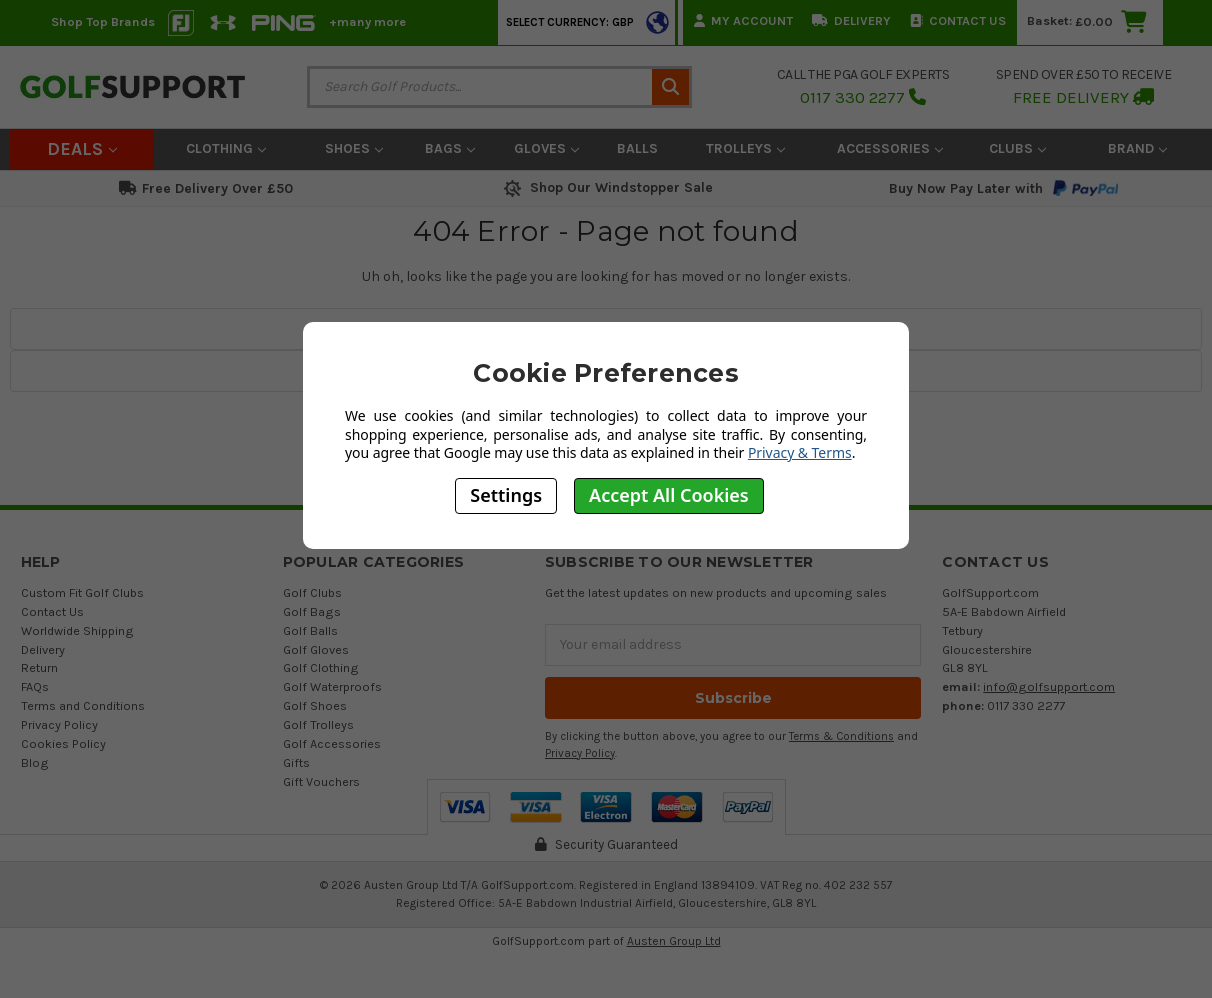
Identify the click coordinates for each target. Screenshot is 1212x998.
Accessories (890, 148)
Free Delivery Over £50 (206, 188)
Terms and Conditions (83, 705)
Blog (35, 762)
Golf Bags (312, 611)
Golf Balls (310, 630)
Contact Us (958, 20)
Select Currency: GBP (570, 22)
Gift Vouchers (321, 781)
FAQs (35, 686)
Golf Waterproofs (332, 686)
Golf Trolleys (318, 724)
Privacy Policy (59, 724)
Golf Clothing (321, 667)
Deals (82, 149)
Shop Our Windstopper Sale (606, 187)
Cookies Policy (63, 743)
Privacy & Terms (800, 452)
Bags (450, 148)
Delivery (851, 20)
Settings (506, 495)
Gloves (546, 148)
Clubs (1017, 148)
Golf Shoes (315, 705)
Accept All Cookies (669, 495)
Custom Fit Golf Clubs (82, 592)
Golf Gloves (316, 649)
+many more (367, 21)
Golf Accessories (332, 743)
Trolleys (745, 148)
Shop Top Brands (103, 21)
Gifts (296, 762)
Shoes (354, 148)
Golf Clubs (312, 592)
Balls (637, 148)
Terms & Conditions (841, 736)
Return (39, 667)
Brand (1137, 148)
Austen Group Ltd (674, 941)
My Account (743, 20)
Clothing (226, 148)
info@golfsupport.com (1049, 686)
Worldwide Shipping (77, 630)
